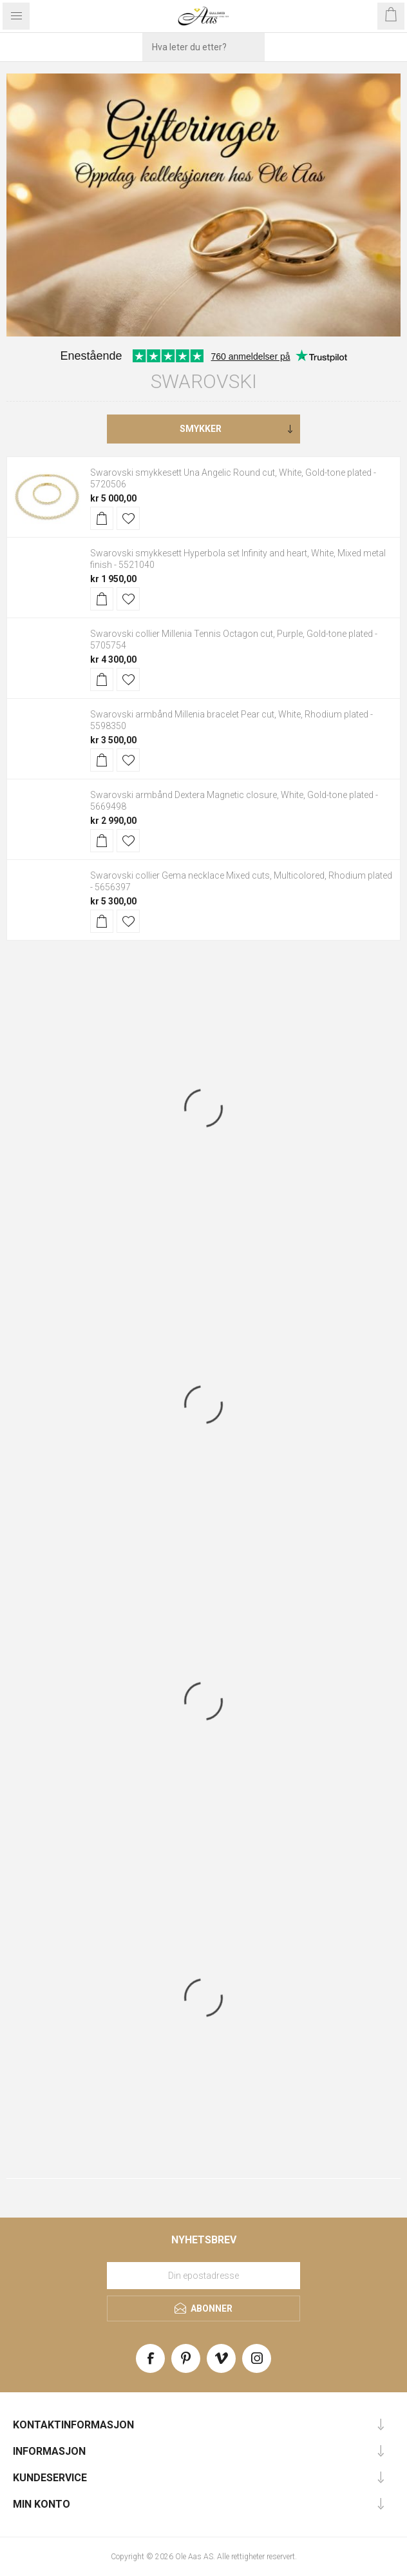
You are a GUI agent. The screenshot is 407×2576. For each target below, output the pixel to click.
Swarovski (204, 381)
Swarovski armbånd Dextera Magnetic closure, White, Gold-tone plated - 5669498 (234, 801)
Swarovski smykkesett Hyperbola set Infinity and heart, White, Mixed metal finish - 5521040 (238, 559)
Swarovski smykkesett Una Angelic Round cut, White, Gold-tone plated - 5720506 (233, 478)
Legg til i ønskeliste (128, 518)
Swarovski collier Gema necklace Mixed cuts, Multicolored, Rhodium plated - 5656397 (241, 881)
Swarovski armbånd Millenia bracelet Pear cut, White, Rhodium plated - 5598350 (231, 720)
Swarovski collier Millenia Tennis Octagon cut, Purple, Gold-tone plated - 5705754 (233, 639)
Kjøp (101, 518)
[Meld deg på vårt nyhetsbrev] (203, 2275)
